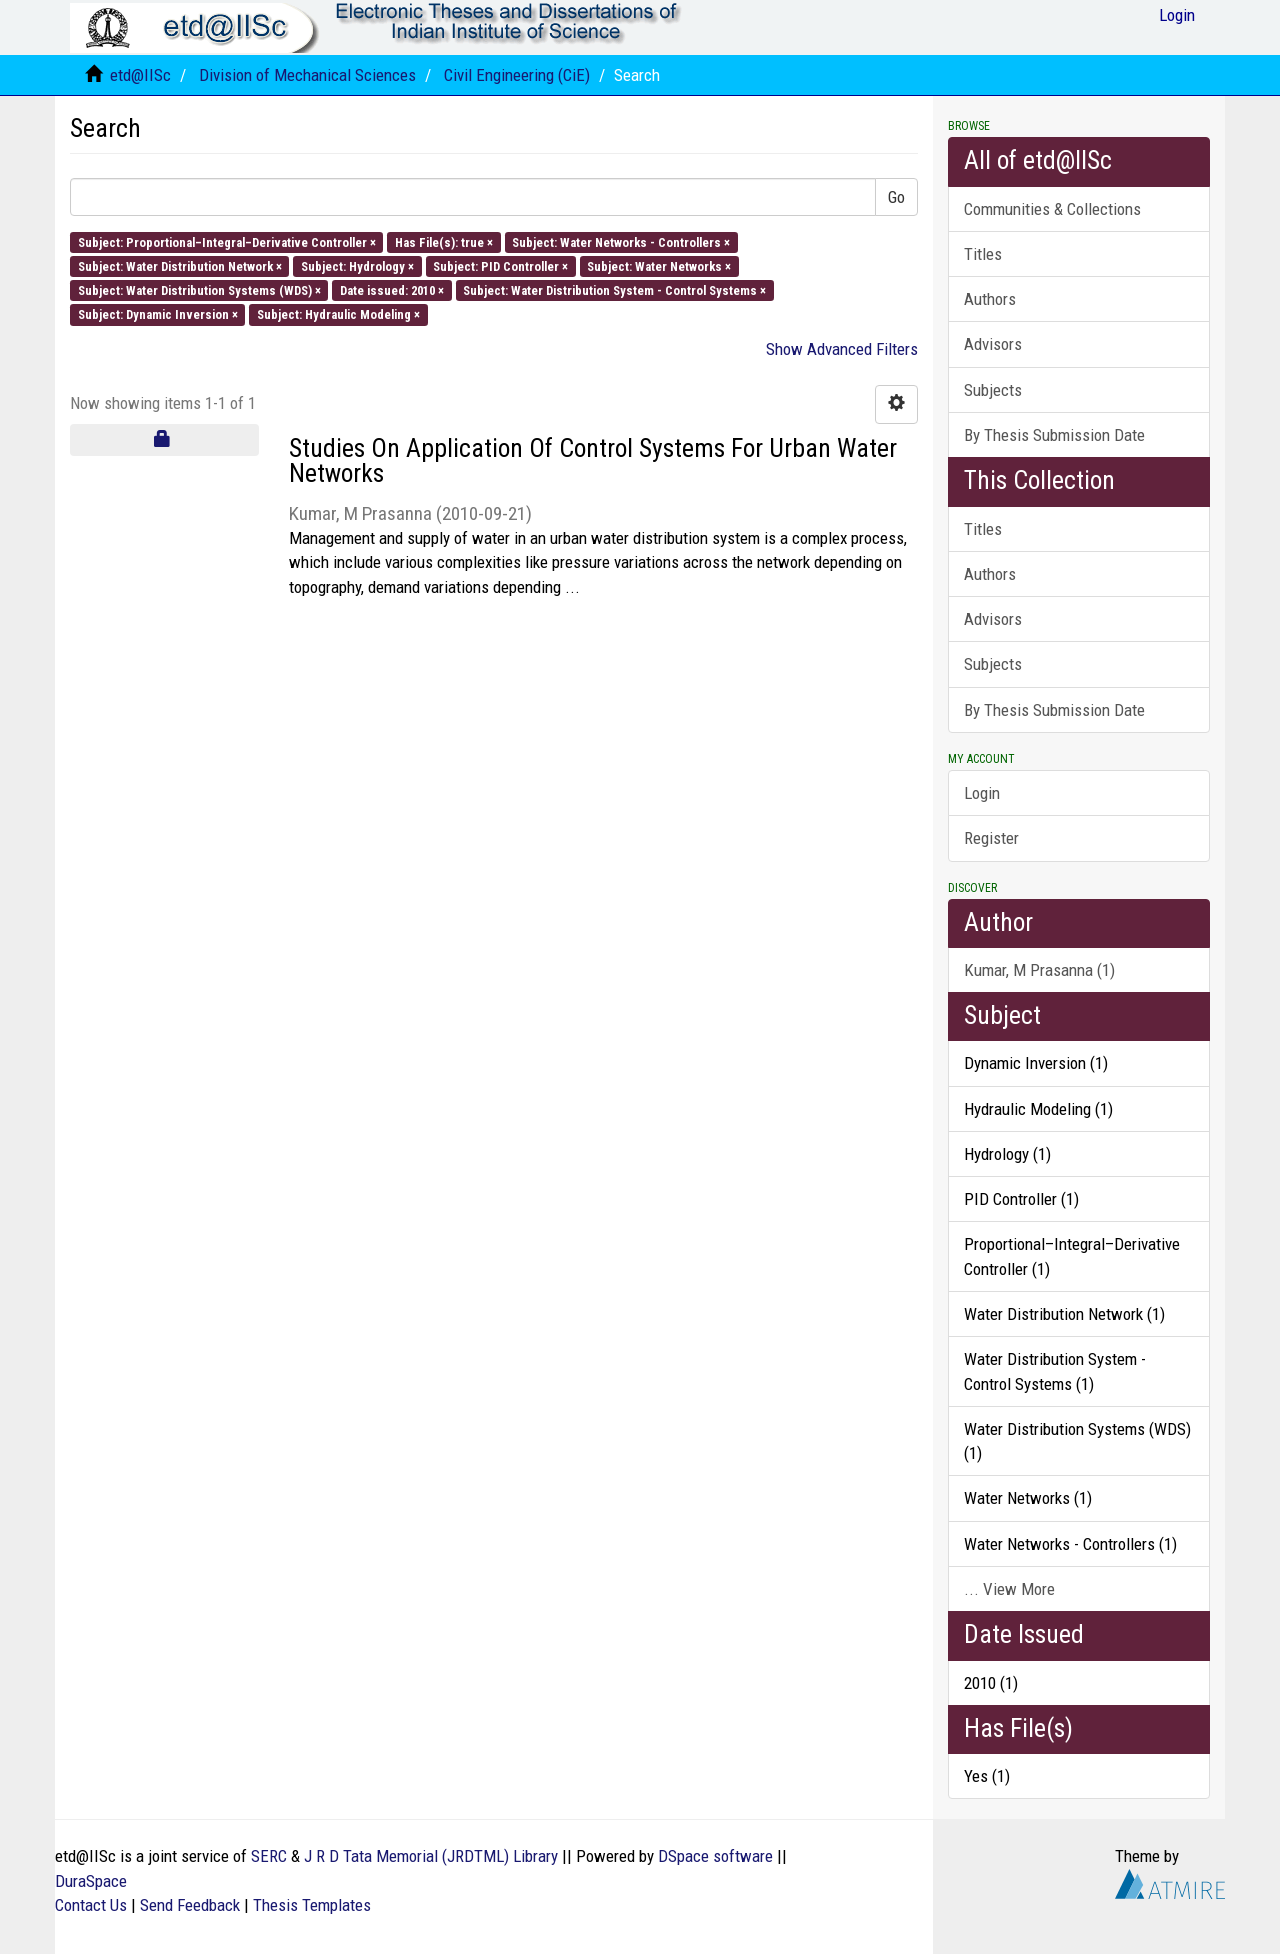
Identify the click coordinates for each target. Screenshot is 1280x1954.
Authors (990, 299)
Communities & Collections (1052, 209)
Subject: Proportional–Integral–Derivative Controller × (227, 241)
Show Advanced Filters (842, 349)
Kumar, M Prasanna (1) (1039, 970)
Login (982, 793)
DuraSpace (91, 1881)
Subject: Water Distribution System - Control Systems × (614, 290)
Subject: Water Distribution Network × (180, 265)
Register (991, 838)
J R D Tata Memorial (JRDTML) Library (431, 1856)
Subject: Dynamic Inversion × (158, 314)
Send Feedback (190, 1905)
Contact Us (91, 1905)
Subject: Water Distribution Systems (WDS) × (199, 290)
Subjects (993, 390)
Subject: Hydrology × (357, 265)
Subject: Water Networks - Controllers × (621, 241)
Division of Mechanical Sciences (307, 75)
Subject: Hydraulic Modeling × (338, 314)
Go (896, 197)
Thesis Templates (312, 1905)
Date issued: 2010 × (392, 290)
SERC (269, 1856)
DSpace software (715, 1856)
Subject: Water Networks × (659, 265)
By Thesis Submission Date (1054, 435)
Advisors (993, 344)
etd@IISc (140, 75)
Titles (983, 254)
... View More (1009, 1589)
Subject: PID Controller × (500, 265)
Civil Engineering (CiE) (517, 75)
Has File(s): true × (444, 241)
